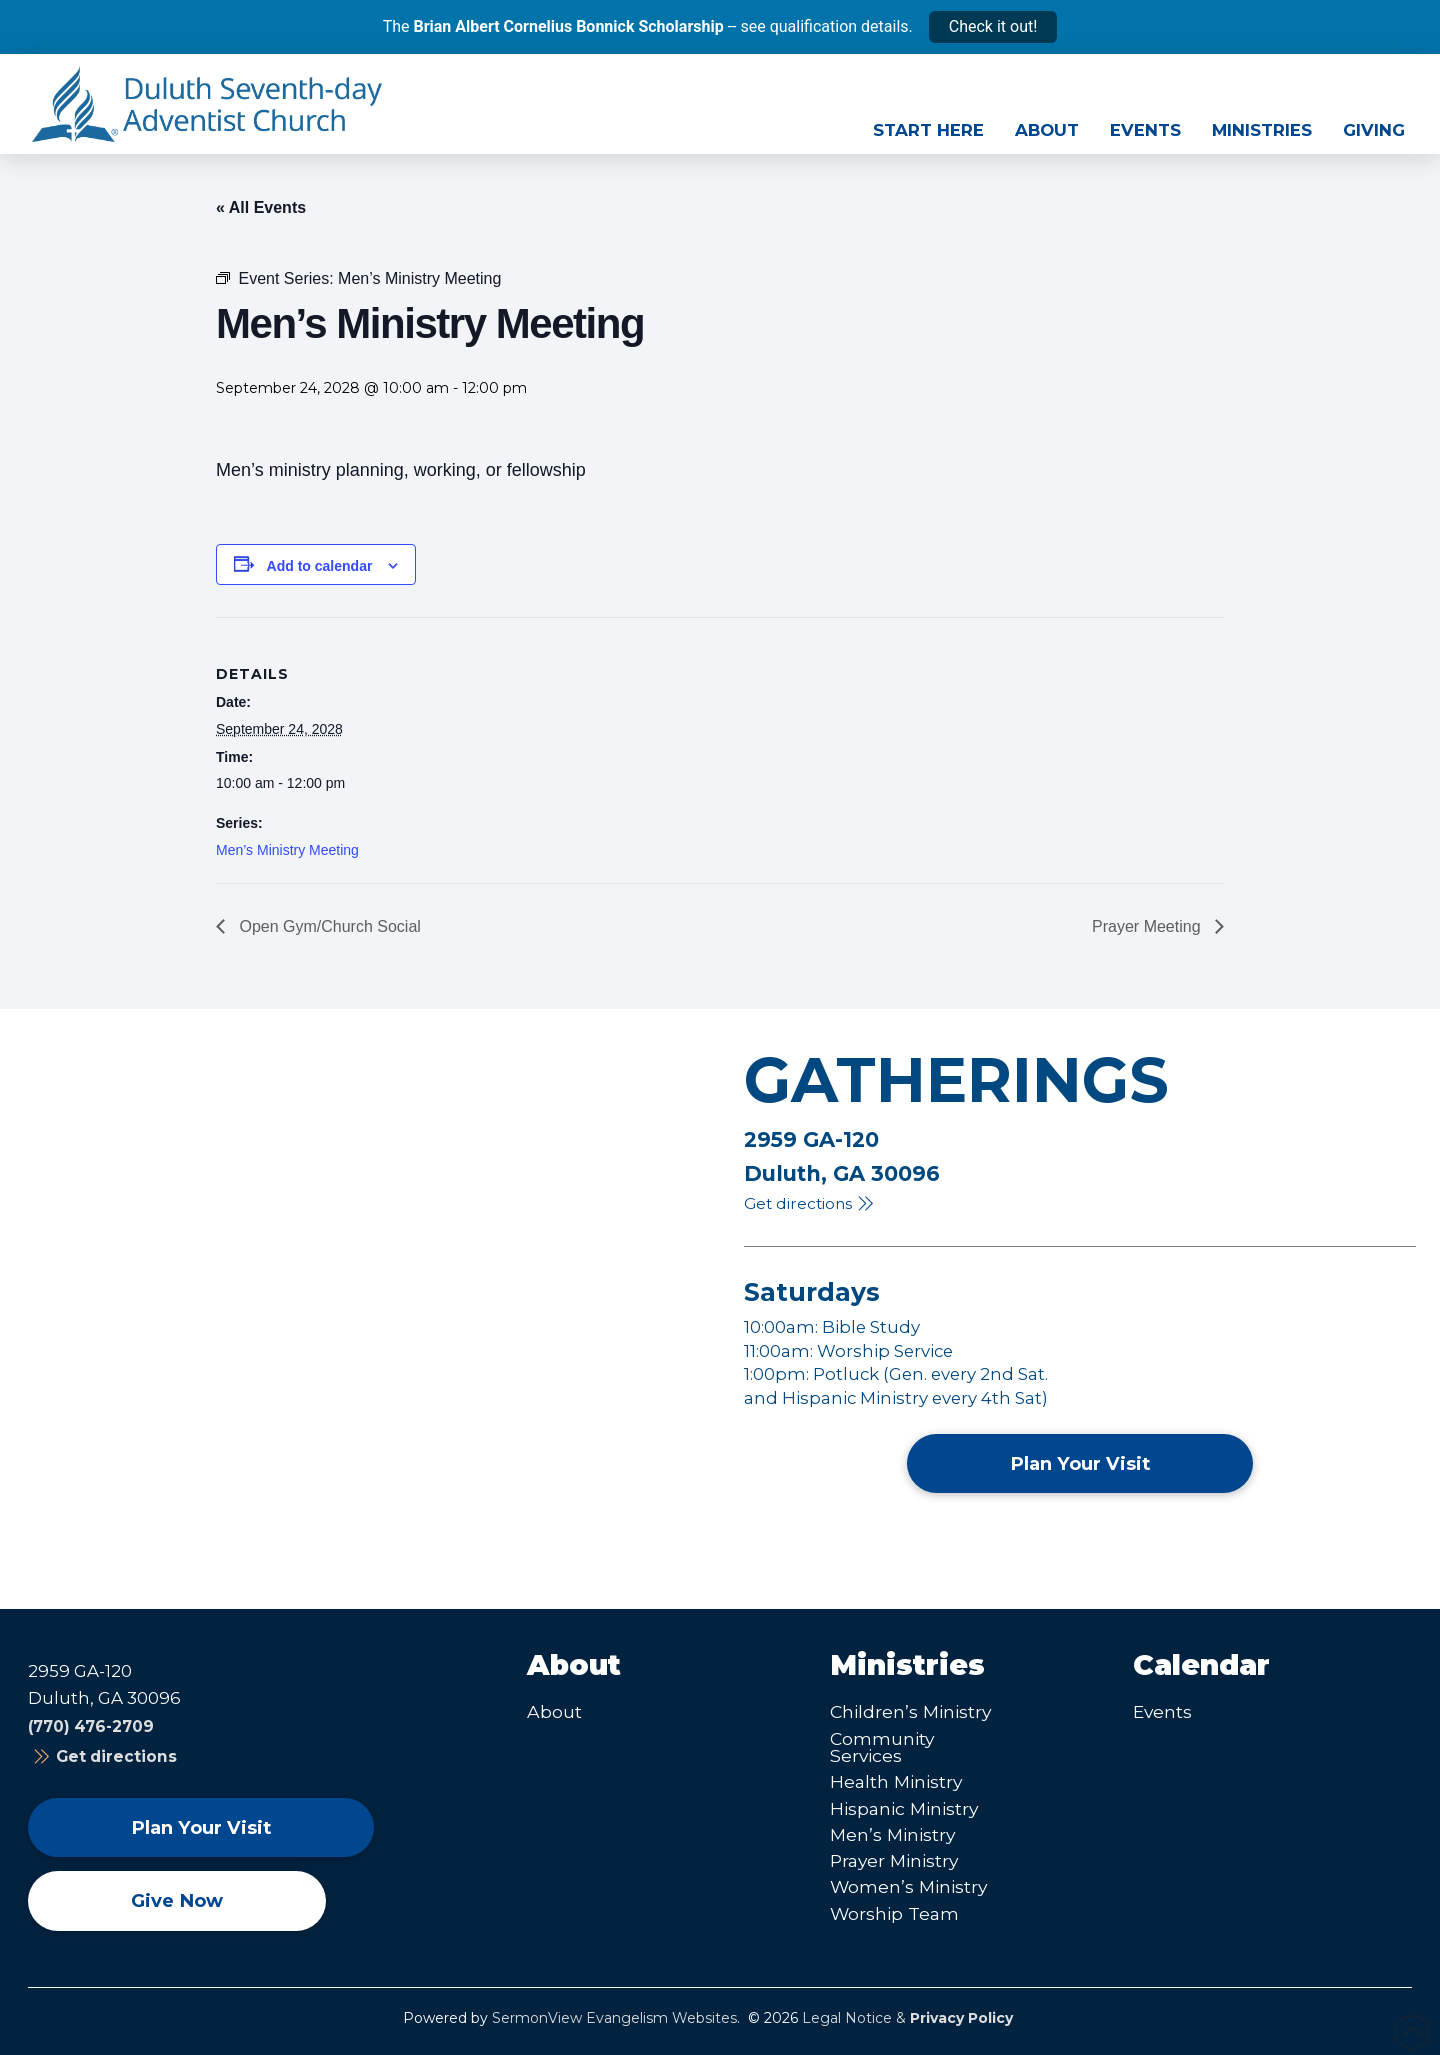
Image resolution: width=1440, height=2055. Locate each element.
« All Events (261, 207)
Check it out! (993, 26)
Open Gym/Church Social (328, 926)
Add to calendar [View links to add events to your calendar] (320, 566)
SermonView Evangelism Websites (614, 2018)
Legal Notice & (907, 2018)
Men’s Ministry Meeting (287, 850)
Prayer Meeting (1148, 926)
